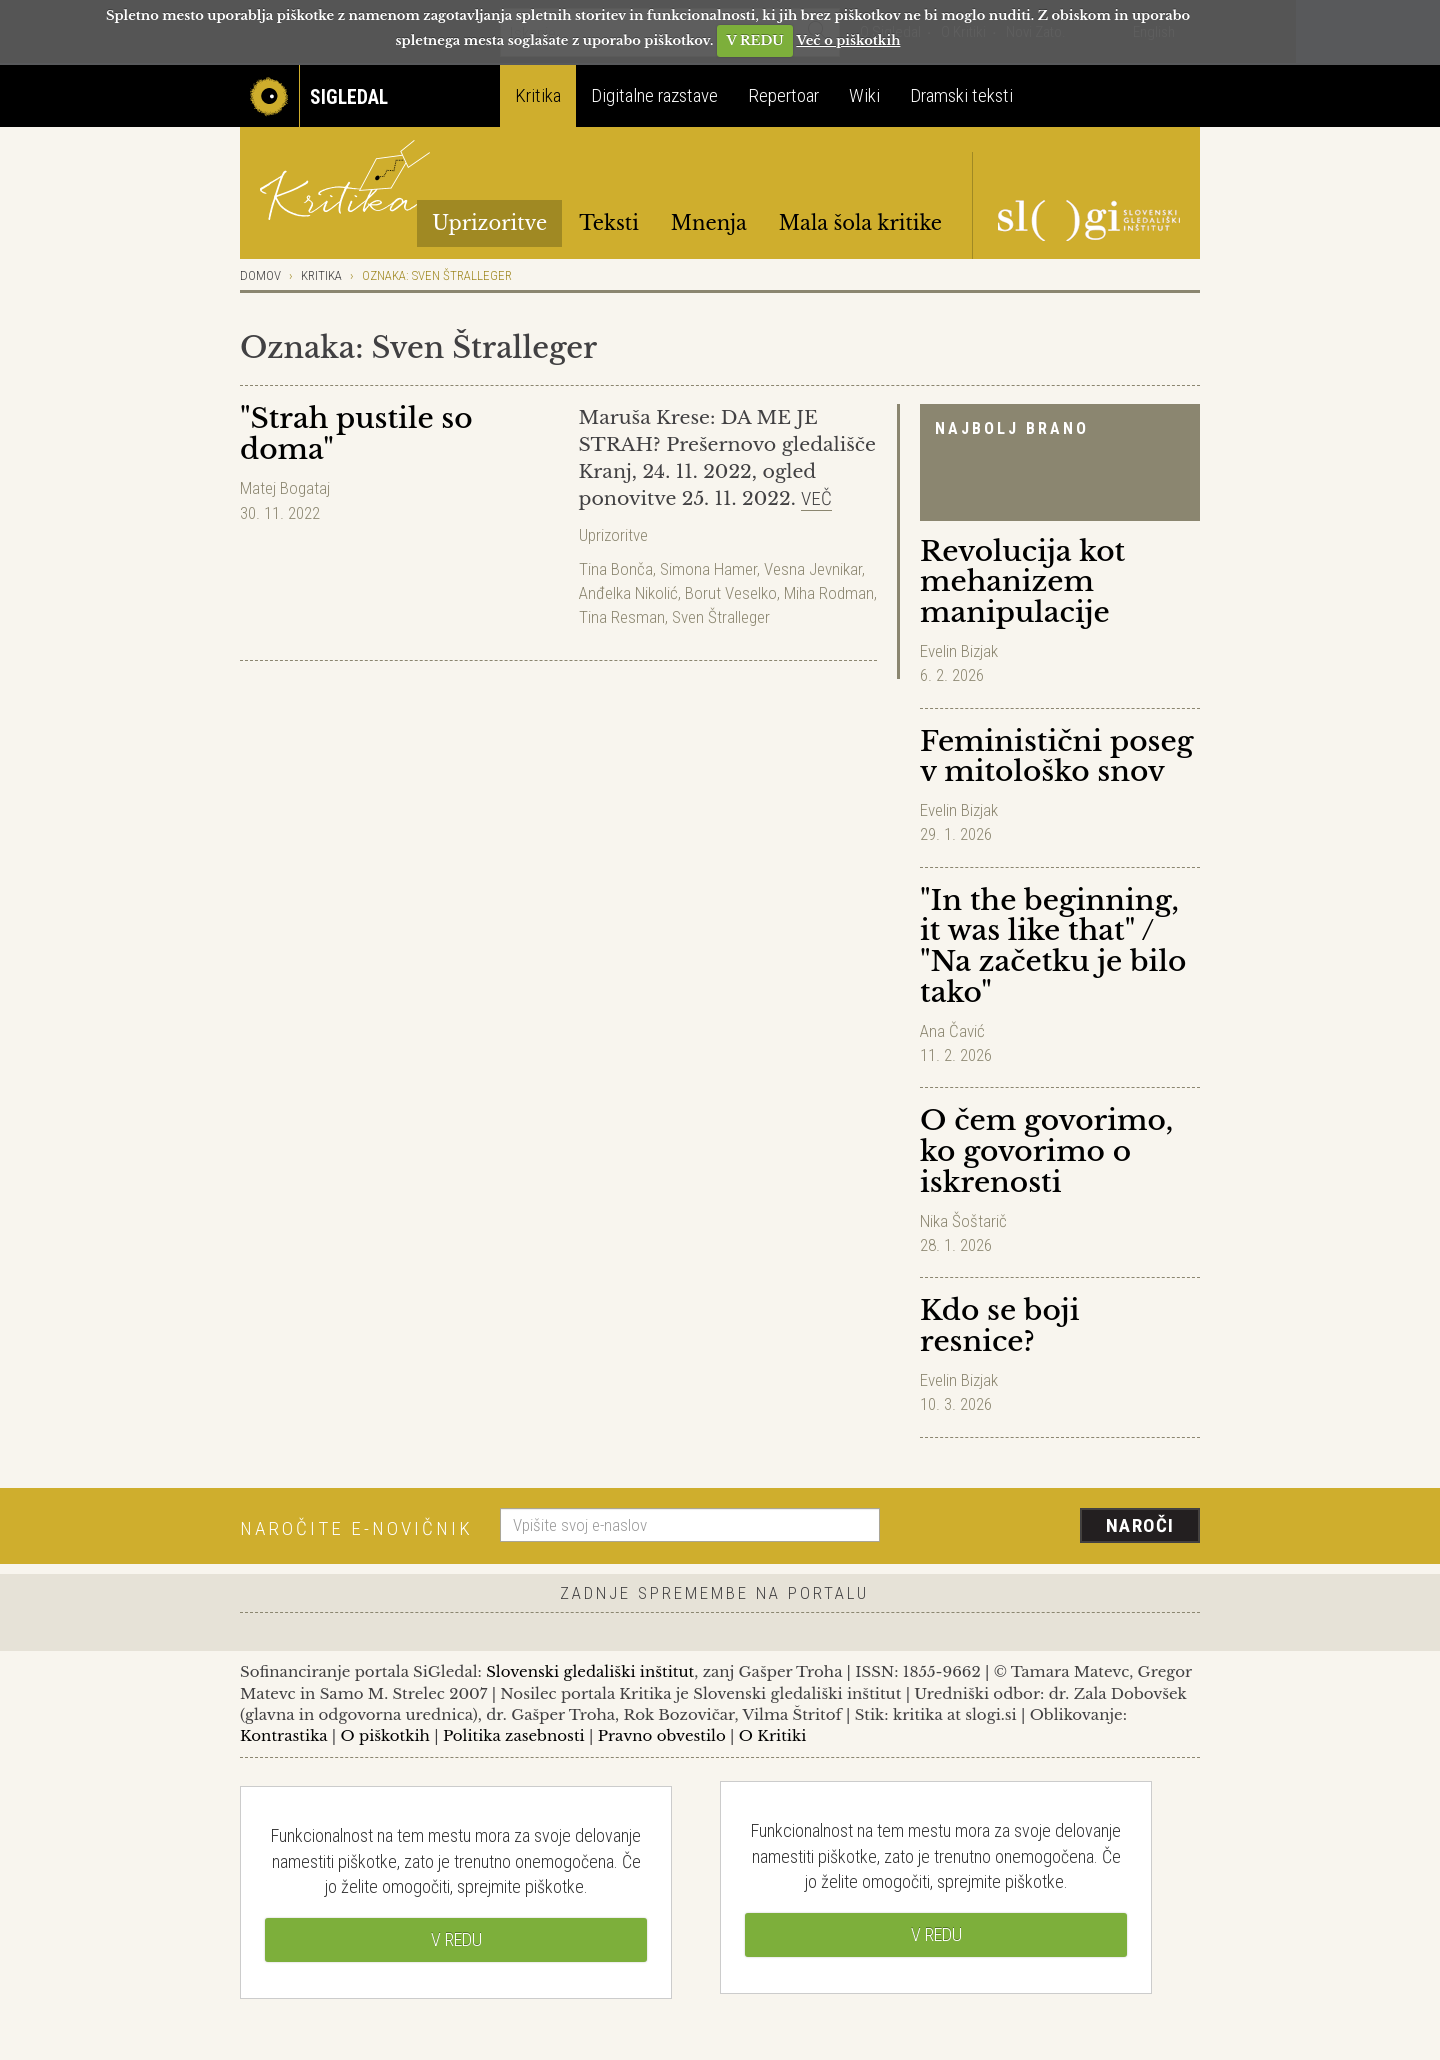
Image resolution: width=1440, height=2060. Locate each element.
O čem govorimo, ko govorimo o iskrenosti (1046, 1151)
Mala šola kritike (860, 223)
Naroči (1140, 1525)
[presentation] (1052, 1527)
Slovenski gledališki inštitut (590, 1671)
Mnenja (709, 223)
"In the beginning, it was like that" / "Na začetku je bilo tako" (1053, 946)
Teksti (609, 223)
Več (816, 498)
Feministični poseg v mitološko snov (1056, 757)
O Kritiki (773, 1735)
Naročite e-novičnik (356, 1528)
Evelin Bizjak (959, 651)
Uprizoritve (489, 223)
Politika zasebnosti (514, 1735)
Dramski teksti (961, 95)
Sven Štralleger (721, 617)
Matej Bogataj (285, 488)
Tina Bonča (616, 569)
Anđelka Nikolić (628, 593)
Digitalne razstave (654, 95)
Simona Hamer (708, 569)
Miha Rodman (829, 593)
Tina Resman (622, 617)
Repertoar (783, 95)
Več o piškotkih (848, 40)
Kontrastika (284, 1735)
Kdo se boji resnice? (999, 1326)
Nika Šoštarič (963, 1221)
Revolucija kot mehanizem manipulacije (1022, 582)
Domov (260, 275)
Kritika (538, 95)
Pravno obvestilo (662, 1735)
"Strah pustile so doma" (356, 434)
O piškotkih (384, 1735)
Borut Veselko (731, 593)
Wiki (864, 95)
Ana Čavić (952, 1031)
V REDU (755, 40)
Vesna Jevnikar (813, 569)
